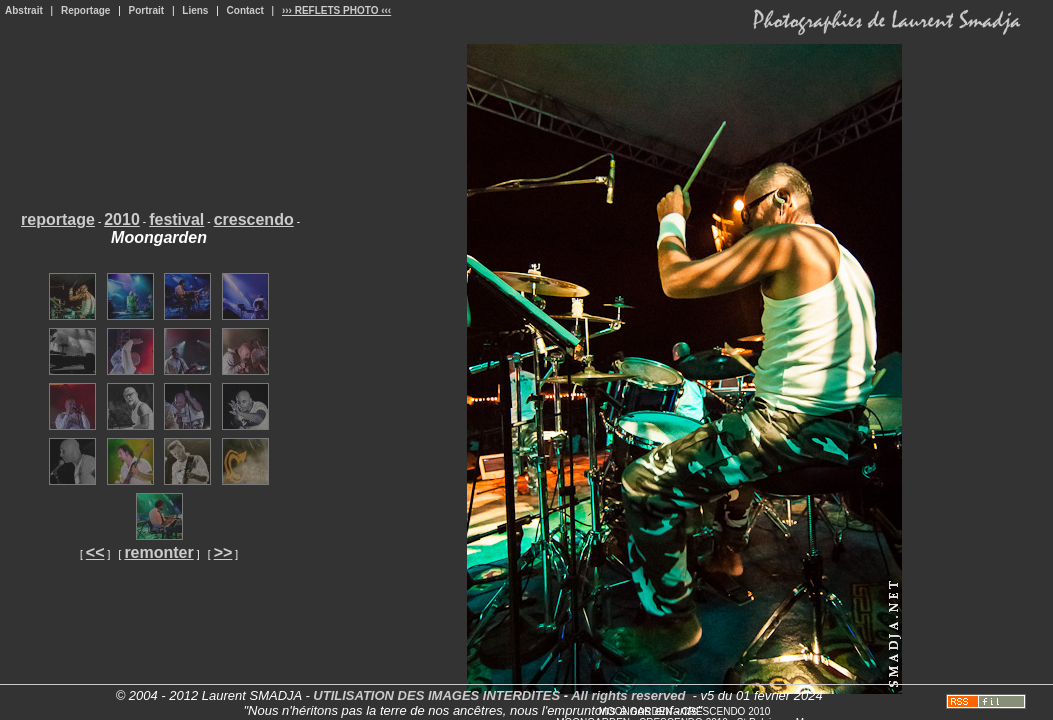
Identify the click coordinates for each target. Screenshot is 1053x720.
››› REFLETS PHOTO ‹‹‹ (336, 10)
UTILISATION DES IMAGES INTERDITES (436, 695)
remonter (158, 552)
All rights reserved (628, 695)
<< (95, 552)
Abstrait (24, 10)
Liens (195, 10)
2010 (122, 219)
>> (223, 552)
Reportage (85, 10)
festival (176, 219)
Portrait (147, 10)
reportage (58, 219)
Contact (245, 10)
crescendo (254, 219)
